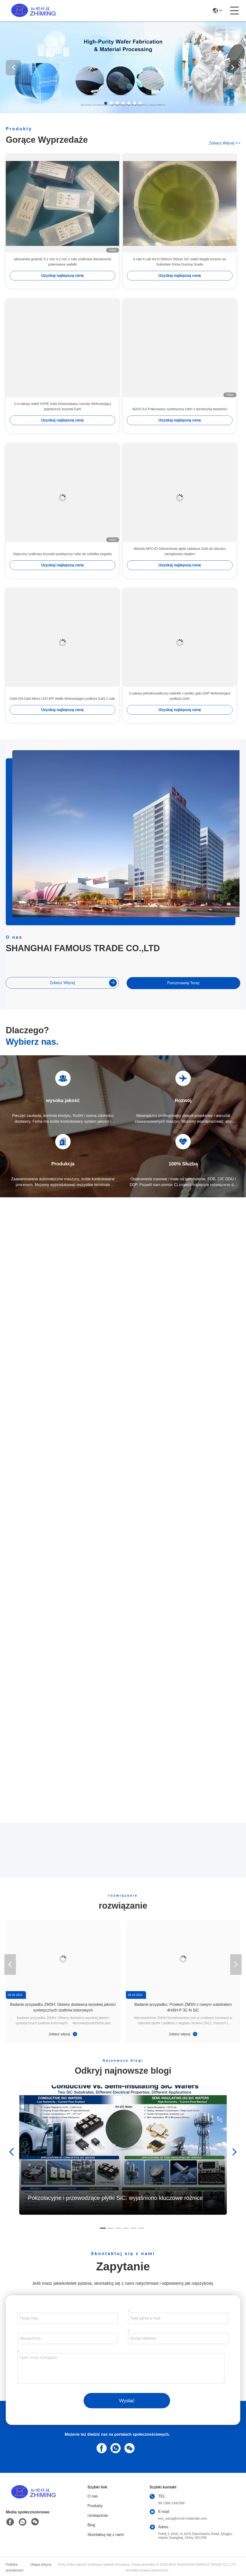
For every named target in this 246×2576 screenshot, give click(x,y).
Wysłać (127, 2400)
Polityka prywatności (15, 2567)
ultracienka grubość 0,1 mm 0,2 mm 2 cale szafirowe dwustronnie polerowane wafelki (62, 263)
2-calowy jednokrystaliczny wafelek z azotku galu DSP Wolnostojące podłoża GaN (180, 697)
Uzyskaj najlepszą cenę (62, 277)
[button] (105, 103)
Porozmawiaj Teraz (183, 983)
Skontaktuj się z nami (105, 2535)
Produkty (95, 2506)
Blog (91, 2525)
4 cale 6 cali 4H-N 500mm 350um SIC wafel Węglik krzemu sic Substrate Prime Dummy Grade (179, 263)
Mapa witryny (41, 2564)
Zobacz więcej (224, 143)
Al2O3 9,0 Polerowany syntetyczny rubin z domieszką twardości (179, 410)
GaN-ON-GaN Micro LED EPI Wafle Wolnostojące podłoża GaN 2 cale (62, 700)
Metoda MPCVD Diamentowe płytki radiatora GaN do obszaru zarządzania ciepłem (180, 552)
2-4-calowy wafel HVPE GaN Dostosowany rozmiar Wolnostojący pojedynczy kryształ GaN (62, 407)
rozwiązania (97, 2515)
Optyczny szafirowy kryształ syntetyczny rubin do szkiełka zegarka (62, 555)
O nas (92, 2496)
